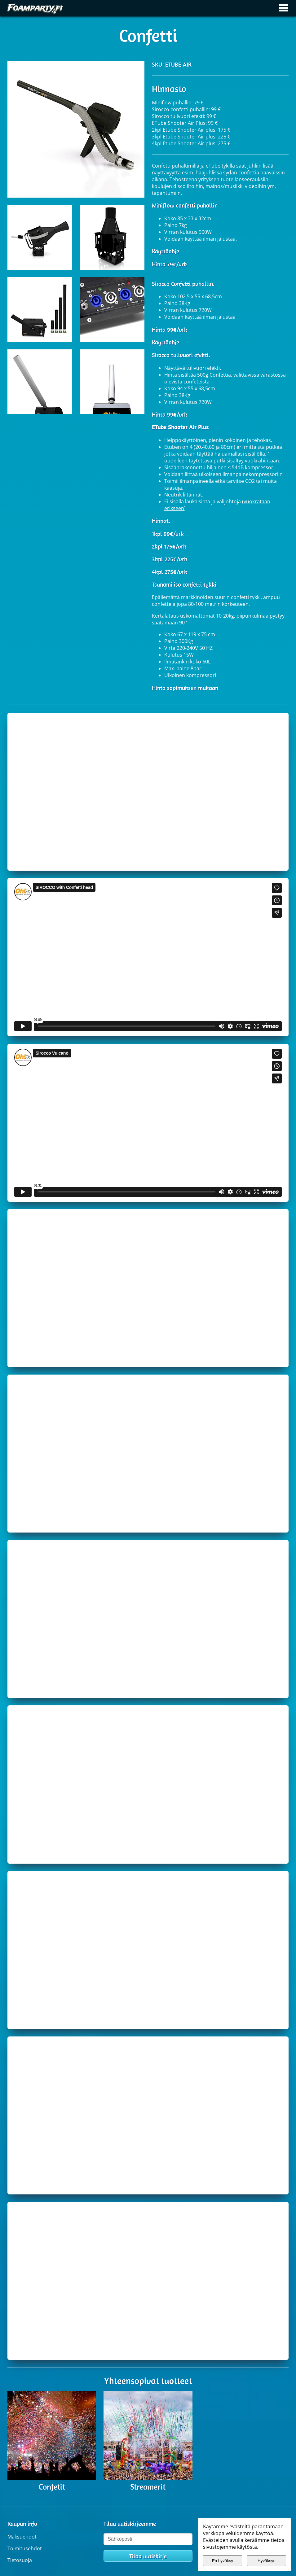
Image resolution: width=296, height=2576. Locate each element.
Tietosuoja (19, 2560)
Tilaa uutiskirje (148, 2556)
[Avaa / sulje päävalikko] (283, 8)
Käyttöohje (165, 251)
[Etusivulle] (35, 8)
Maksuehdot (22, 2536)
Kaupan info (22, 2523)
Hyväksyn (267, 2560)
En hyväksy (222, 2560)
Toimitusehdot (24, 2548)
